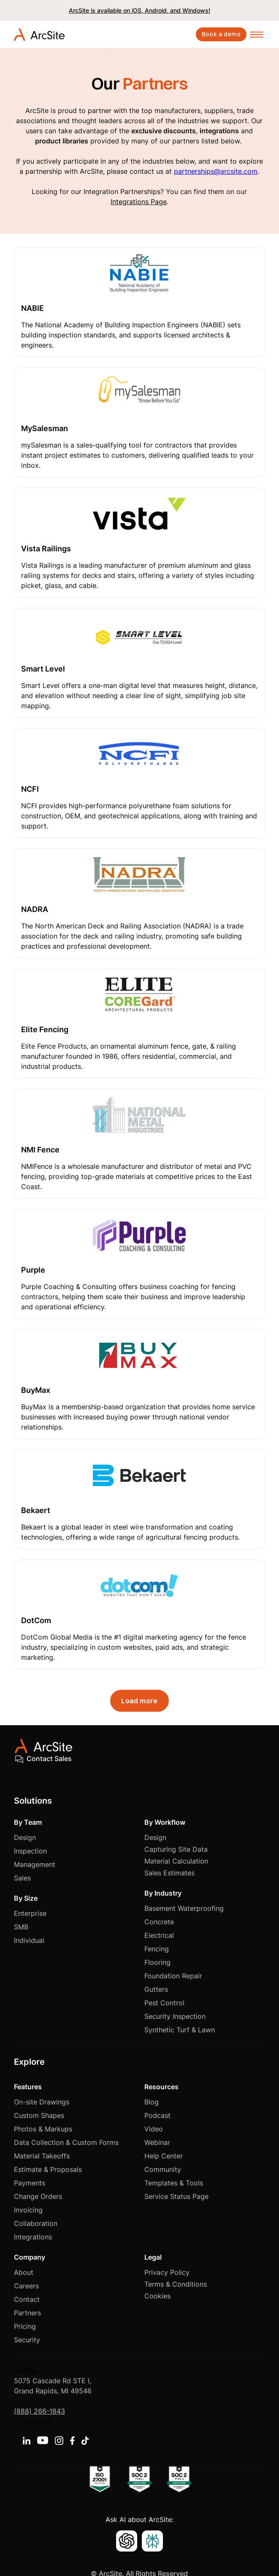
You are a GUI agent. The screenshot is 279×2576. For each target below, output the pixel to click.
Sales (22, 1878)
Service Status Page (176, 2196)
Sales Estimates (169, 1873)
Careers (26, 2286)
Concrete (159, 1922)
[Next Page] (139, 1701)
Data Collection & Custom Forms (66, 2142)
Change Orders (38, 2196)
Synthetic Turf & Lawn (179, 2030)
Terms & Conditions (175, 2284)
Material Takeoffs (42, 2156)
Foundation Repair (173, 1976)
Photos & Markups (43, 2129)
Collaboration (35, 2223)
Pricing (25, 2326)
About (23, 2272)
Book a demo (221, 34)
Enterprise (30, 1913)
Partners (27, 2313)
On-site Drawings (41, 2102)
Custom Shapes (39, 2115)
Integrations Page (139, 201)
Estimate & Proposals (48, 2169)
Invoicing (28, 2210)
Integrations (33, 2237)
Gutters (156, 1989)
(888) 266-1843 (39, 2411)
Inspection (30, 1851)
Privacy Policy (167, 2272)
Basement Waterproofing (184, 1908)
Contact (27, 2299)
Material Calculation (176, 1861)
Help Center (163, 2156)
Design (25, 1837)
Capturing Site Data (176, 1849)
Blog (151, 2102)
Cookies (157, 2296)
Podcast (157, 2115)
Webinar (157, 2142)
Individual (29, 1940)
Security (27, 2340)
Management (34, 1864)
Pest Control (164, 2003)
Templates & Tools (173, 2183)
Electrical (159, 1935)
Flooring (157, 1962)
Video (153, 2129)
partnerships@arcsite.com (215, 171)
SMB (21, 1927)
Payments (29, 2183)
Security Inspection (175, 2016)
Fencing (156, 1949)
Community (162, 2169)
